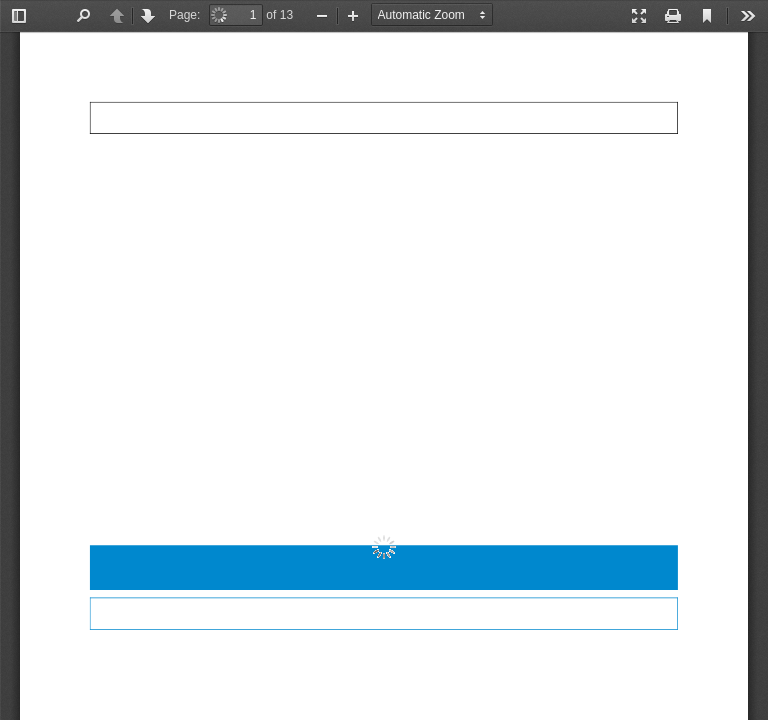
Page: (184, 15)
